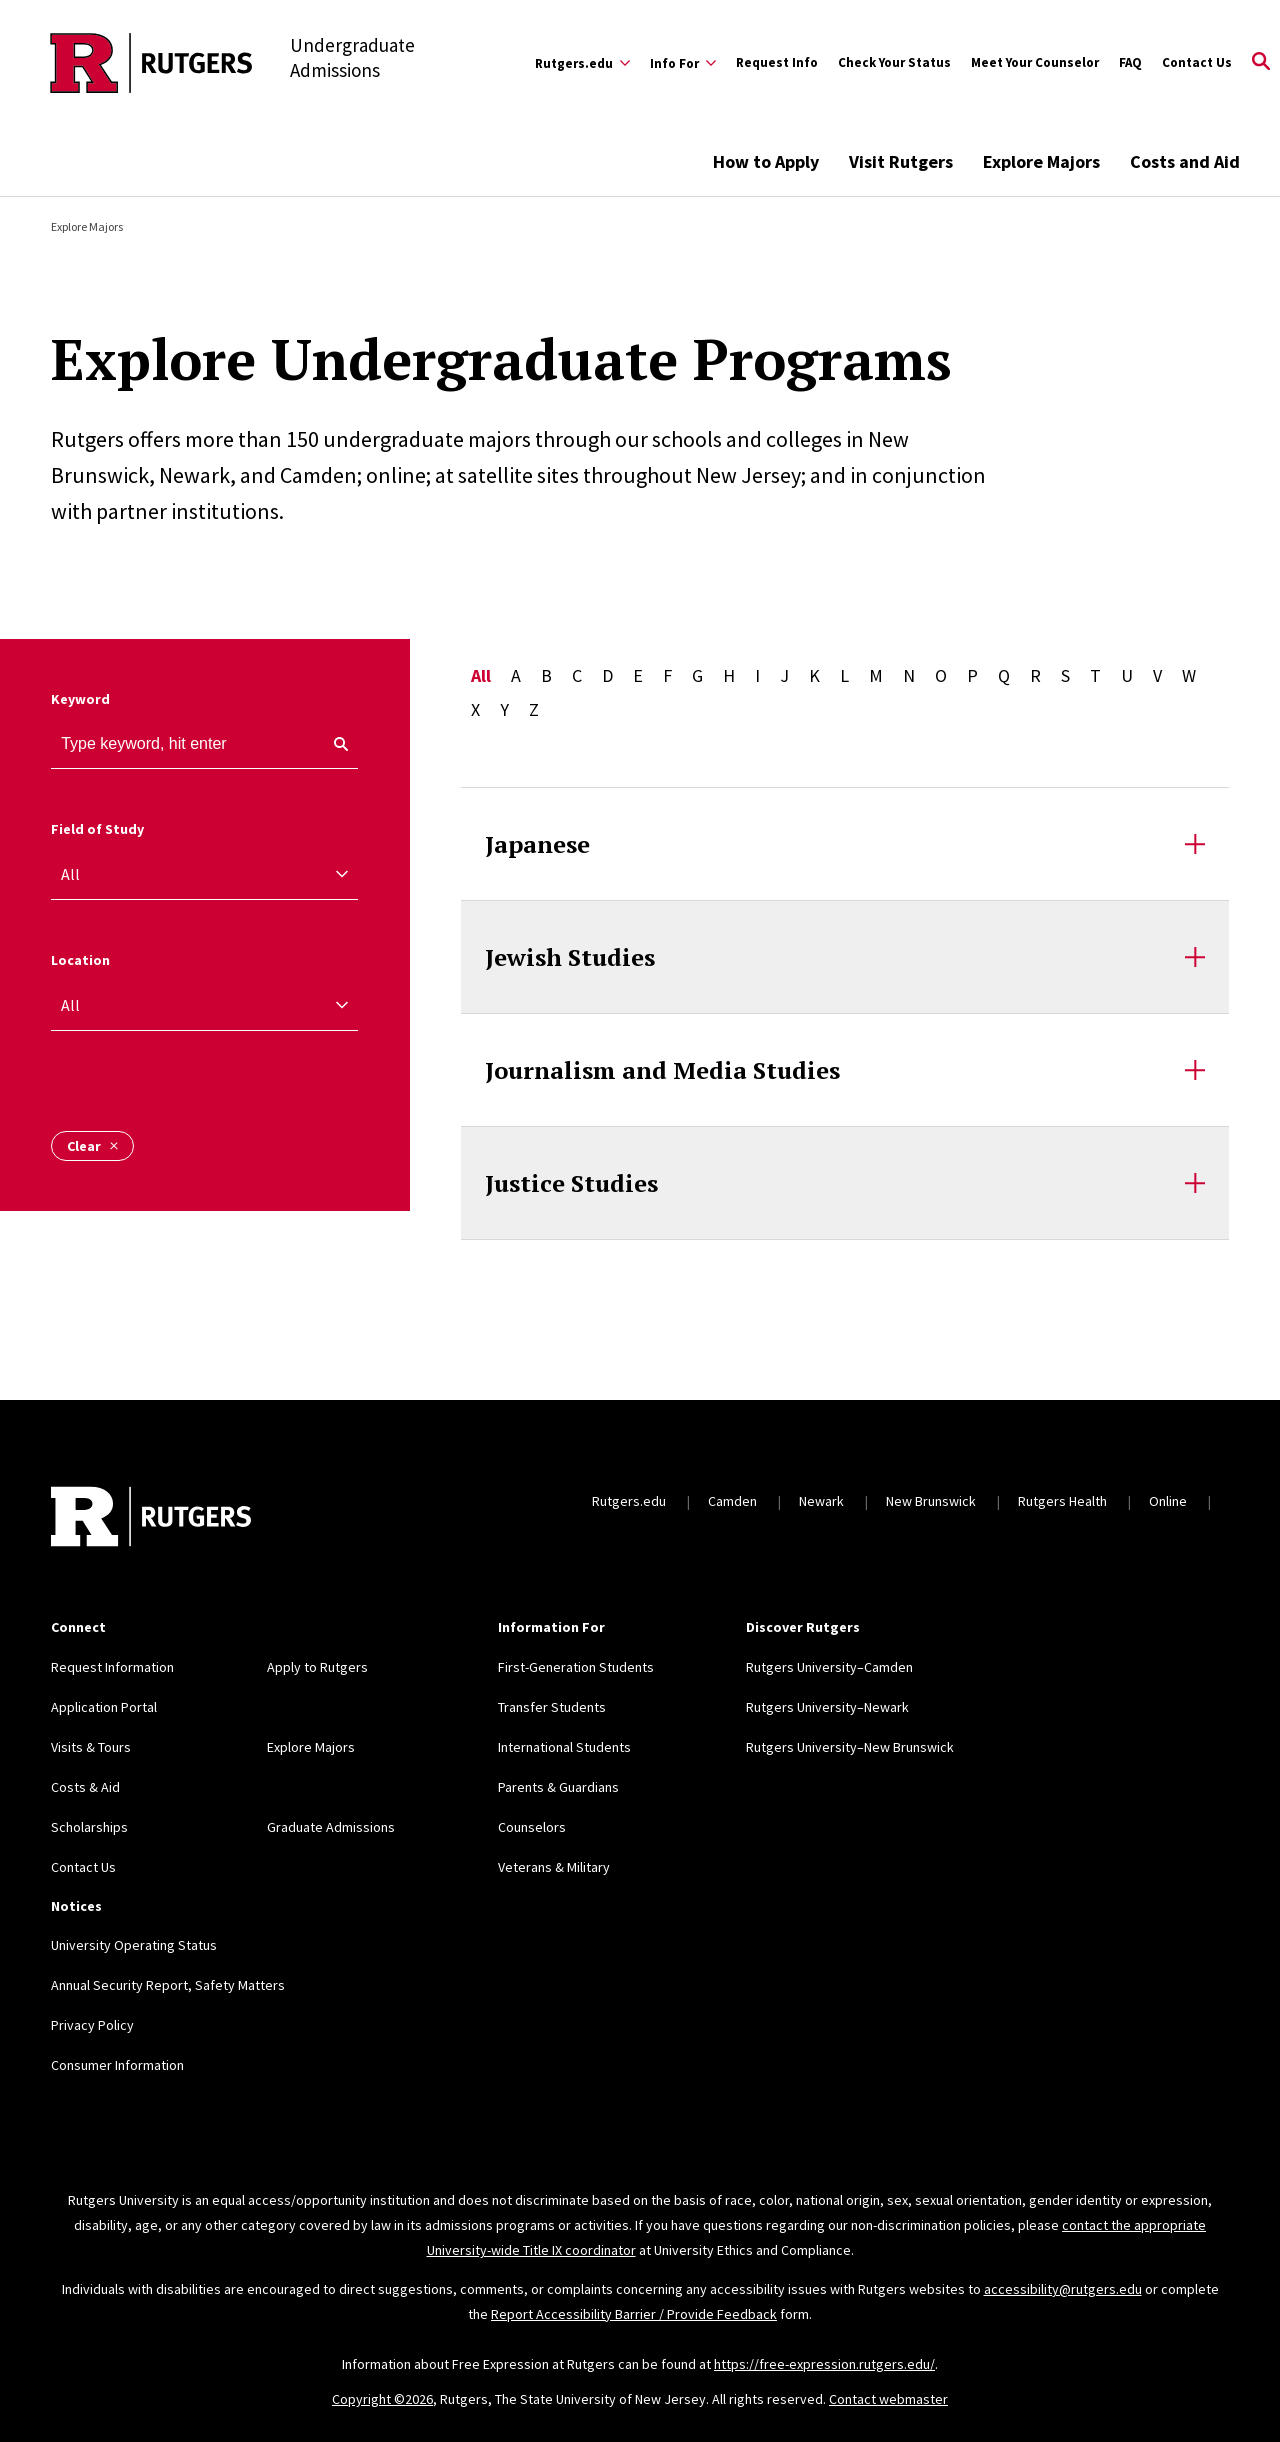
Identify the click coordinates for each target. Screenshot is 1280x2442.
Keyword (80, 699)
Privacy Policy (92, 2025)
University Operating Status (134, 1945)
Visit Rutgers (901, 161)
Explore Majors (1041, 161)
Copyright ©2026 (382, 2399)
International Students (564, 1747)
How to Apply (766, 161)
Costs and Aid (1185, 161)
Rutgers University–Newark (827, 1707)
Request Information (112, 1667)
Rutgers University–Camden (829, 1667)
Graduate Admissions (331, 1827)
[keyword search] (333, 744)
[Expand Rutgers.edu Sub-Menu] (582, 63)
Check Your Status (894, 62)
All (481, 675)
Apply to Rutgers (317, 1667)
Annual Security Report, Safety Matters (168, 1985)
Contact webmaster (888, 2399)
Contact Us (1197, 62)
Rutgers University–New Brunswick (850, 1747)
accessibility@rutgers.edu (1063, 2289)
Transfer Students (552, 1707)
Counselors (532, 1827)
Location (80, 960)
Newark (821, 1501)
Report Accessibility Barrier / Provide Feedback (634, 2314)
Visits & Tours (91, 1747)
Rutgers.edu (629, 1501)
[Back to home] (151, 1519)
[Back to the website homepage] (151, 63)
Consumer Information (117, 2065)
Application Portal (104, 1707)
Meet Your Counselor (1035, 62)
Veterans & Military (554, 1867)
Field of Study (97, 829)
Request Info (777, 62)
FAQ (1130, 62)
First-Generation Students (576, 1667)
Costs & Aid (85, 1787)
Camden (732, 1501)
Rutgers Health (1062, 1501)
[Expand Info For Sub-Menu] (683, 63)
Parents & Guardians (558, 1787)
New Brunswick (931, 1501)
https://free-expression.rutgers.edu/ (824, 2364)
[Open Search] (1261, 63)
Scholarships (89, 1827)
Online (1168, 1501)
